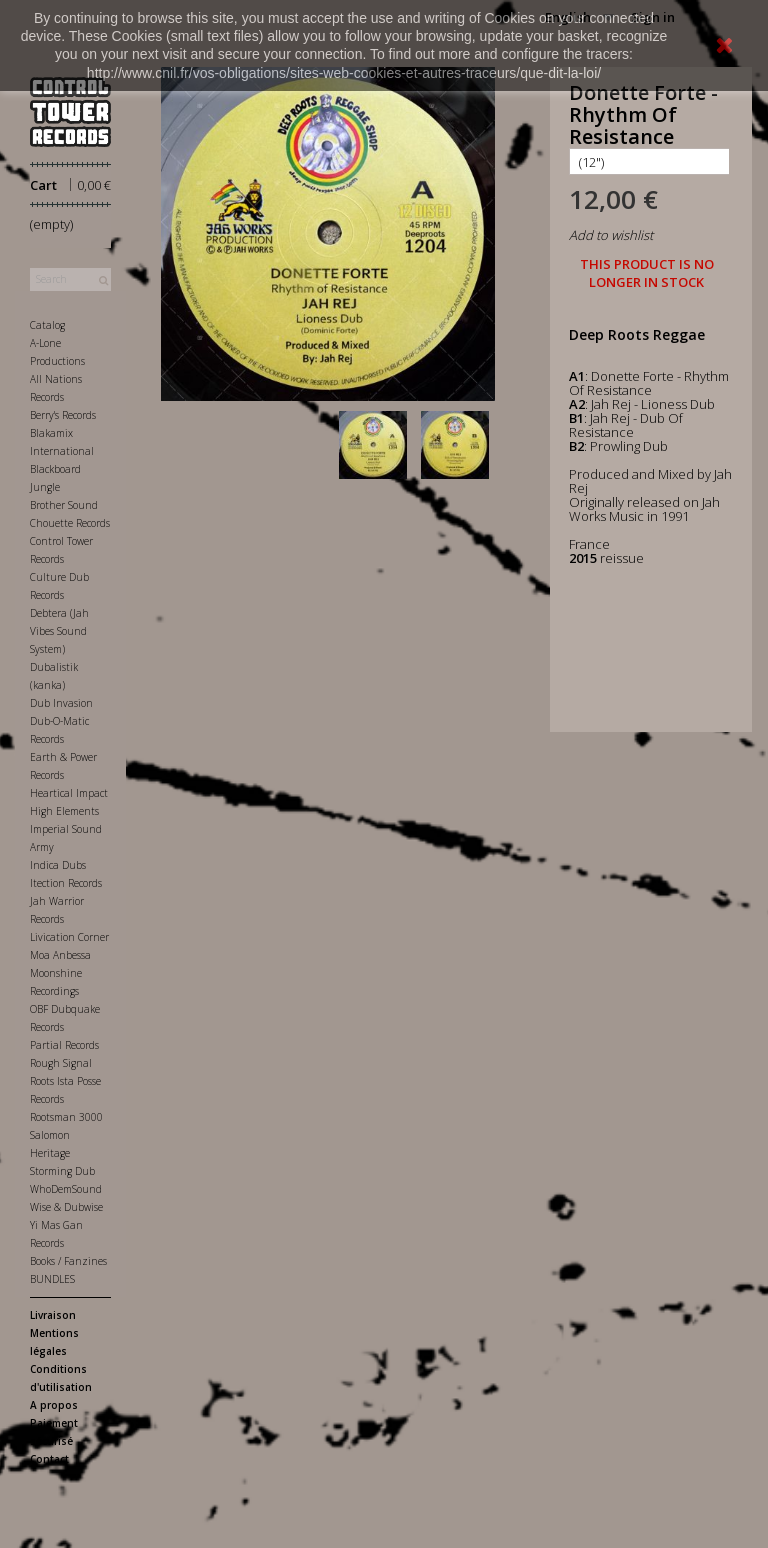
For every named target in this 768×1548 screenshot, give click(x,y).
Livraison (53, 1315)
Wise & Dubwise (66, 1207)
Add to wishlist (611, 235)
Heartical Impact (69, 793)
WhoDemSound (66, 1189)
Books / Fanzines (68, 1261)
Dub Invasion (61, 703)
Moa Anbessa (60, 955)
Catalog (47, 325)
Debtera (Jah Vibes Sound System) (59, 631)
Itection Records (66, 883)
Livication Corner (69, 937)
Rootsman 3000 (66, 1117)
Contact (49, 1459)
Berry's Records (63, 415)
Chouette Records (70, 523)
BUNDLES (52, 1279)
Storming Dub (62, 1171)
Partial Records (64, 1045)
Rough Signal (61, 1063)
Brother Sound (64, 505)
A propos (54, 1405)
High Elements (64, 811)
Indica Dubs (58, 865)
